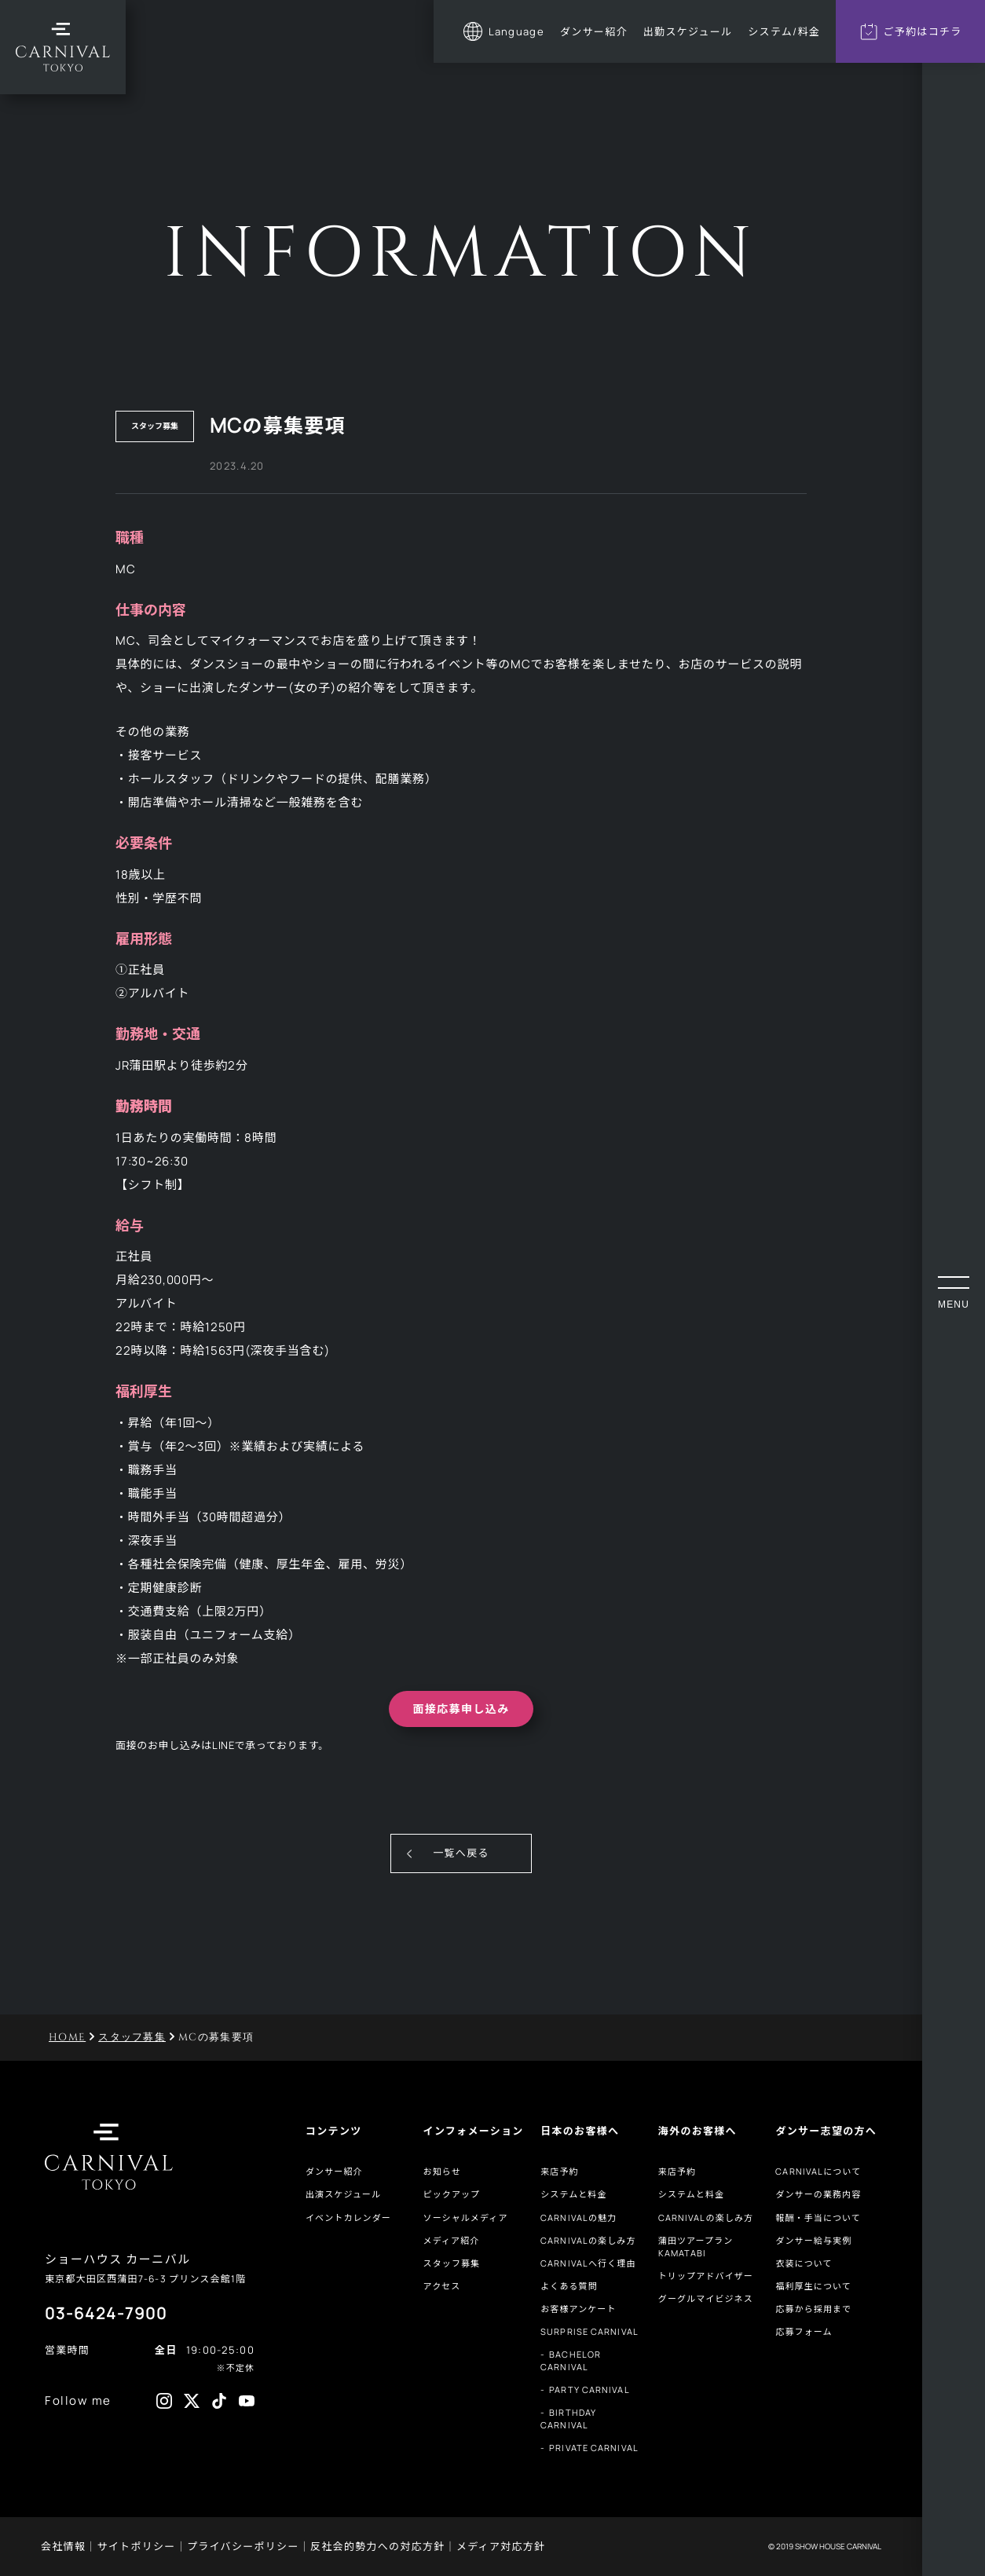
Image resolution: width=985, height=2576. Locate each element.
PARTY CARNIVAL (589, 2389)
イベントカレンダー (348, 2217)
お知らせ (442, 2171)
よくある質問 (569, 2286)
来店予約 (559, 2171)
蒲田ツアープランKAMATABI (695, 2246)
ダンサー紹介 (334, 2171)
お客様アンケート (578, 2308)
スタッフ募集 (452, 2263)
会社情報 (63, 2546)
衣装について (803, 2263)
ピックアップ (452, 2194)
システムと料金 (573, 2194)
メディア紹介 (451, 2240)
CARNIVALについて (818, 2171)
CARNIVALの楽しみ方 (587, 2240)
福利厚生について (813, 2286)
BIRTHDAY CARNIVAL (568, 2418)
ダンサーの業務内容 (818, 2194)
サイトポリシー (136, 2546)
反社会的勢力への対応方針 (377, 2546)
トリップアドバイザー (705, 2275)
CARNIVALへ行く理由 (587, 2263)
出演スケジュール (343, 2194)
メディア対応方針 (501, 2546)
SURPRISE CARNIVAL (589, 2331)
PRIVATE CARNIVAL (594, 2447)
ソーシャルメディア (465, 2217)
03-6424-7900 (106, 2313)
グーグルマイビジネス (705, 2298)
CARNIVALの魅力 (578, 2217)
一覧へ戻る (461, 1853)
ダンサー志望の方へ (826, 2131)
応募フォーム (803, 2331)
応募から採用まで (813, 2308)
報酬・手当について (818, 2217)
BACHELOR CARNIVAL (570, 2360)
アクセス (442, 2286)
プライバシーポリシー (243, 2546)
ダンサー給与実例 (813, 2240)
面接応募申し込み (460, 1708)
